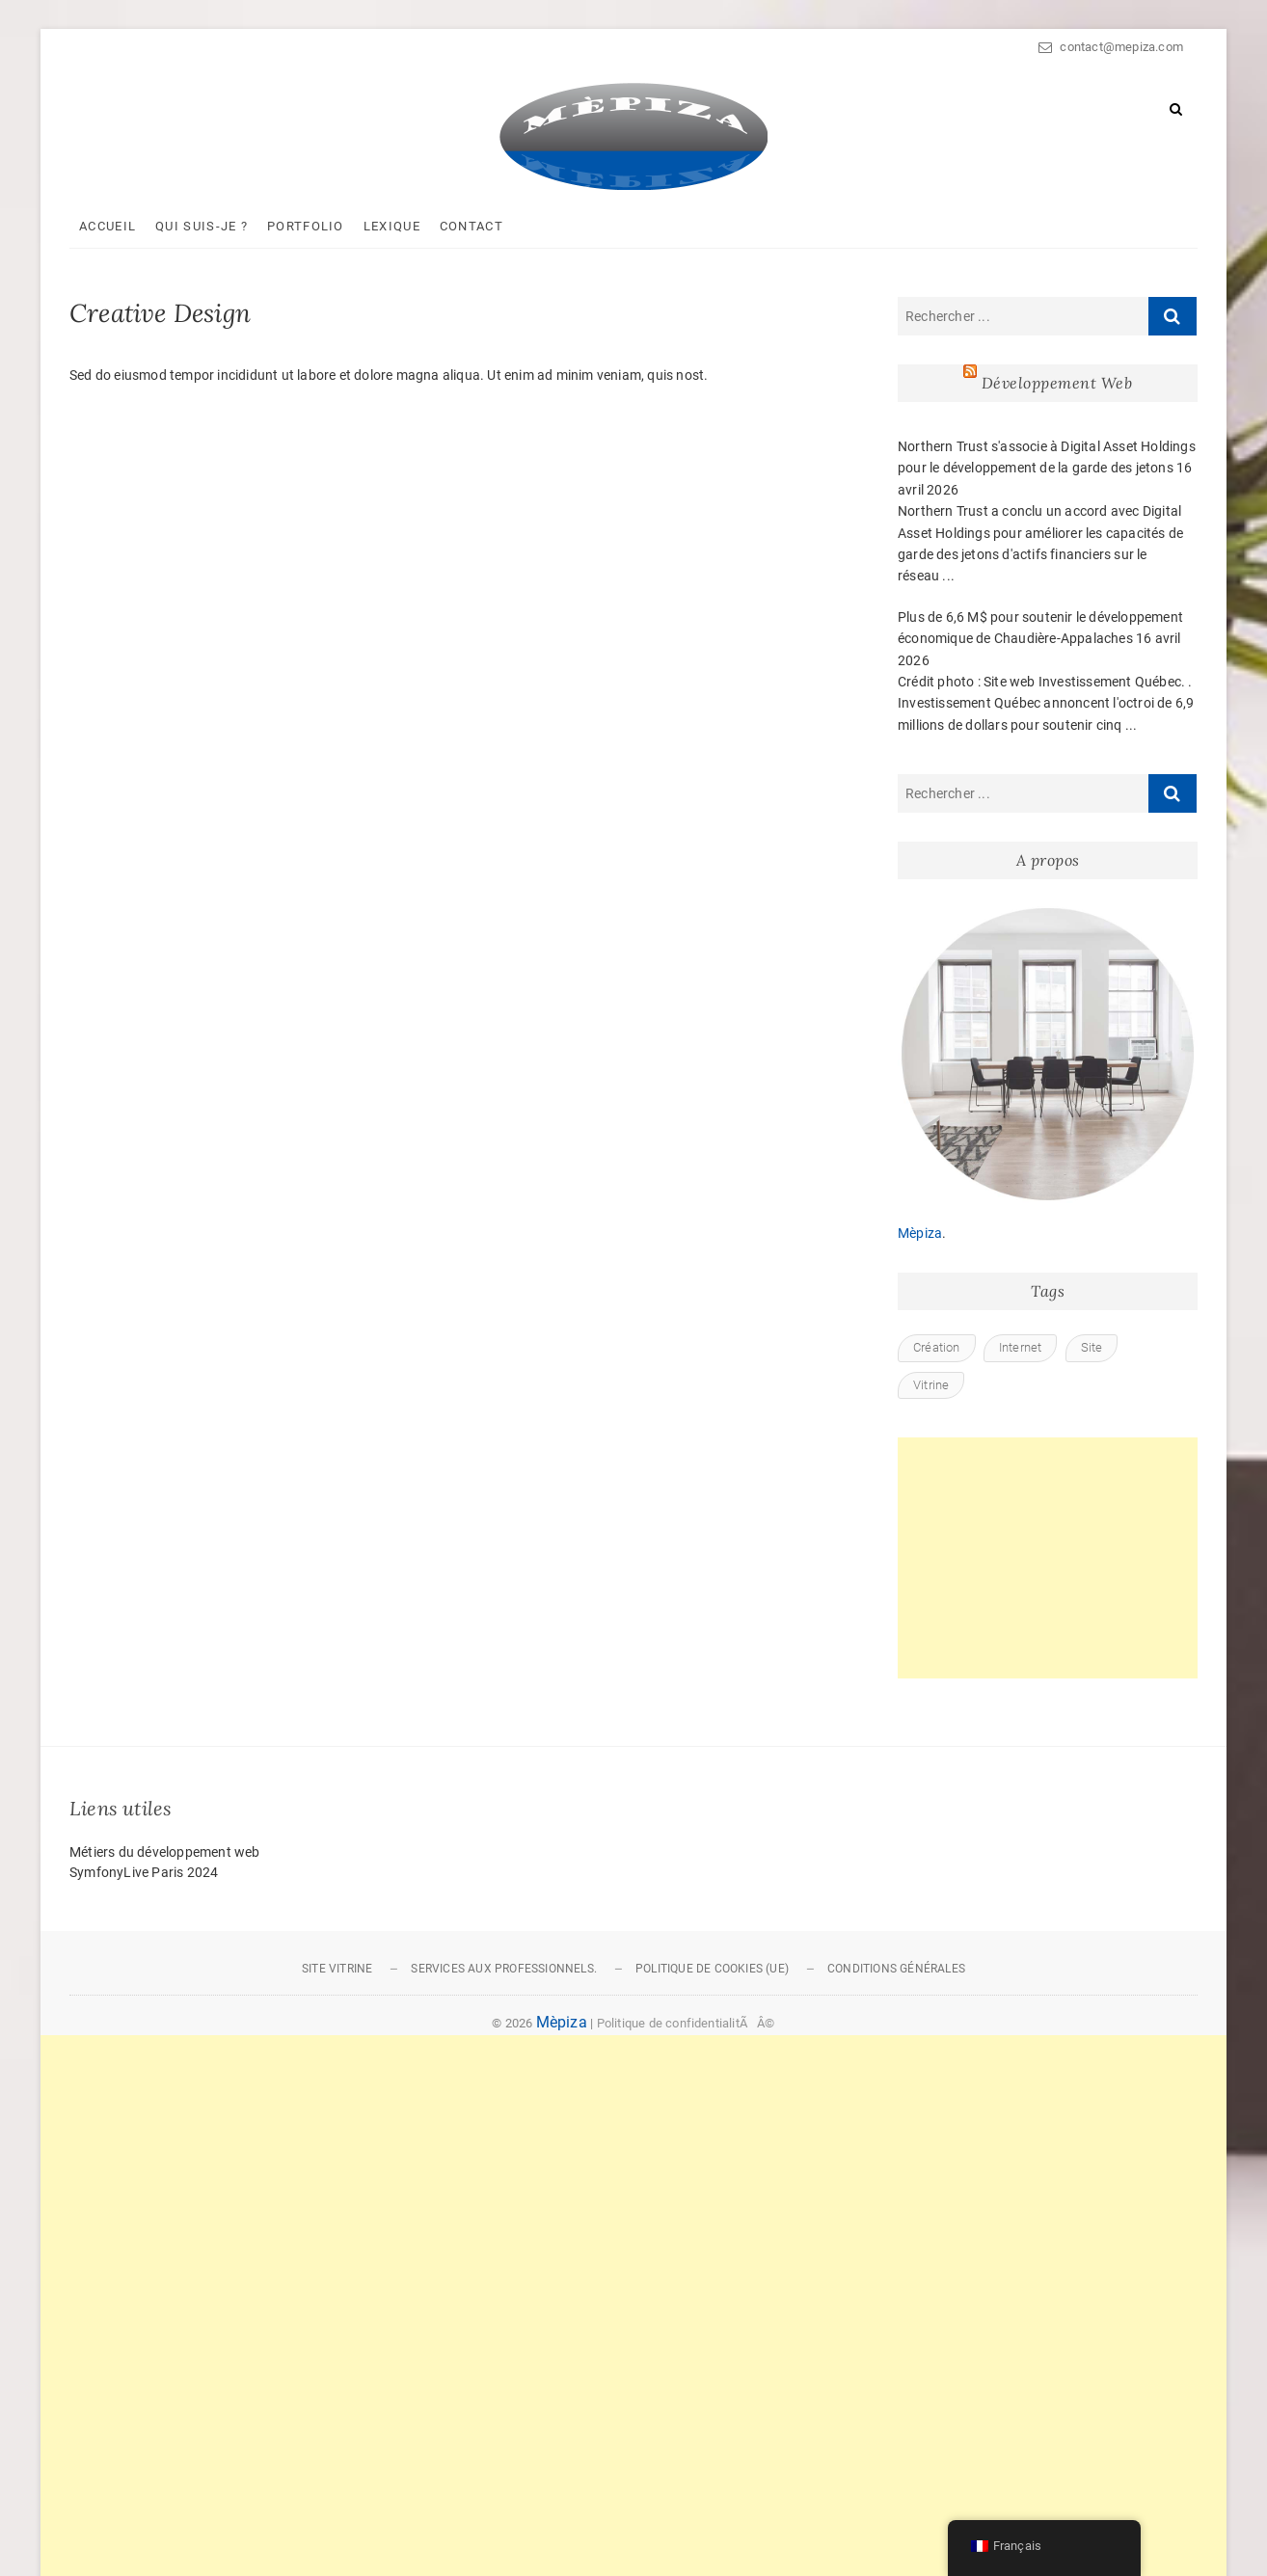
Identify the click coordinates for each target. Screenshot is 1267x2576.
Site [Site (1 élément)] (1092, 1347)
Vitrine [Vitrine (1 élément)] (931, 1385)
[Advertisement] (1048, 1557)
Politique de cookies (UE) (712, 1968)
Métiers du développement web (164, 1852)
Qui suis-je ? (201, 226)
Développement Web (1057, 382)
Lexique (392, 226)
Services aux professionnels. (504, 1968)
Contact (471, 226)
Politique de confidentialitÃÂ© (686, 2023)
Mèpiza (920, 1233)
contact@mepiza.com (1110, 47)
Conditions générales (896, 1968)
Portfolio (305, 226)
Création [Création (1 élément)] (936, 1347)
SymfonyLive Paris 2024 (143, 1872)
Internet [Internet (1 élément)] (1020, 1347)
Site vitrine (337, 1968)
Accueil (107, 226)
